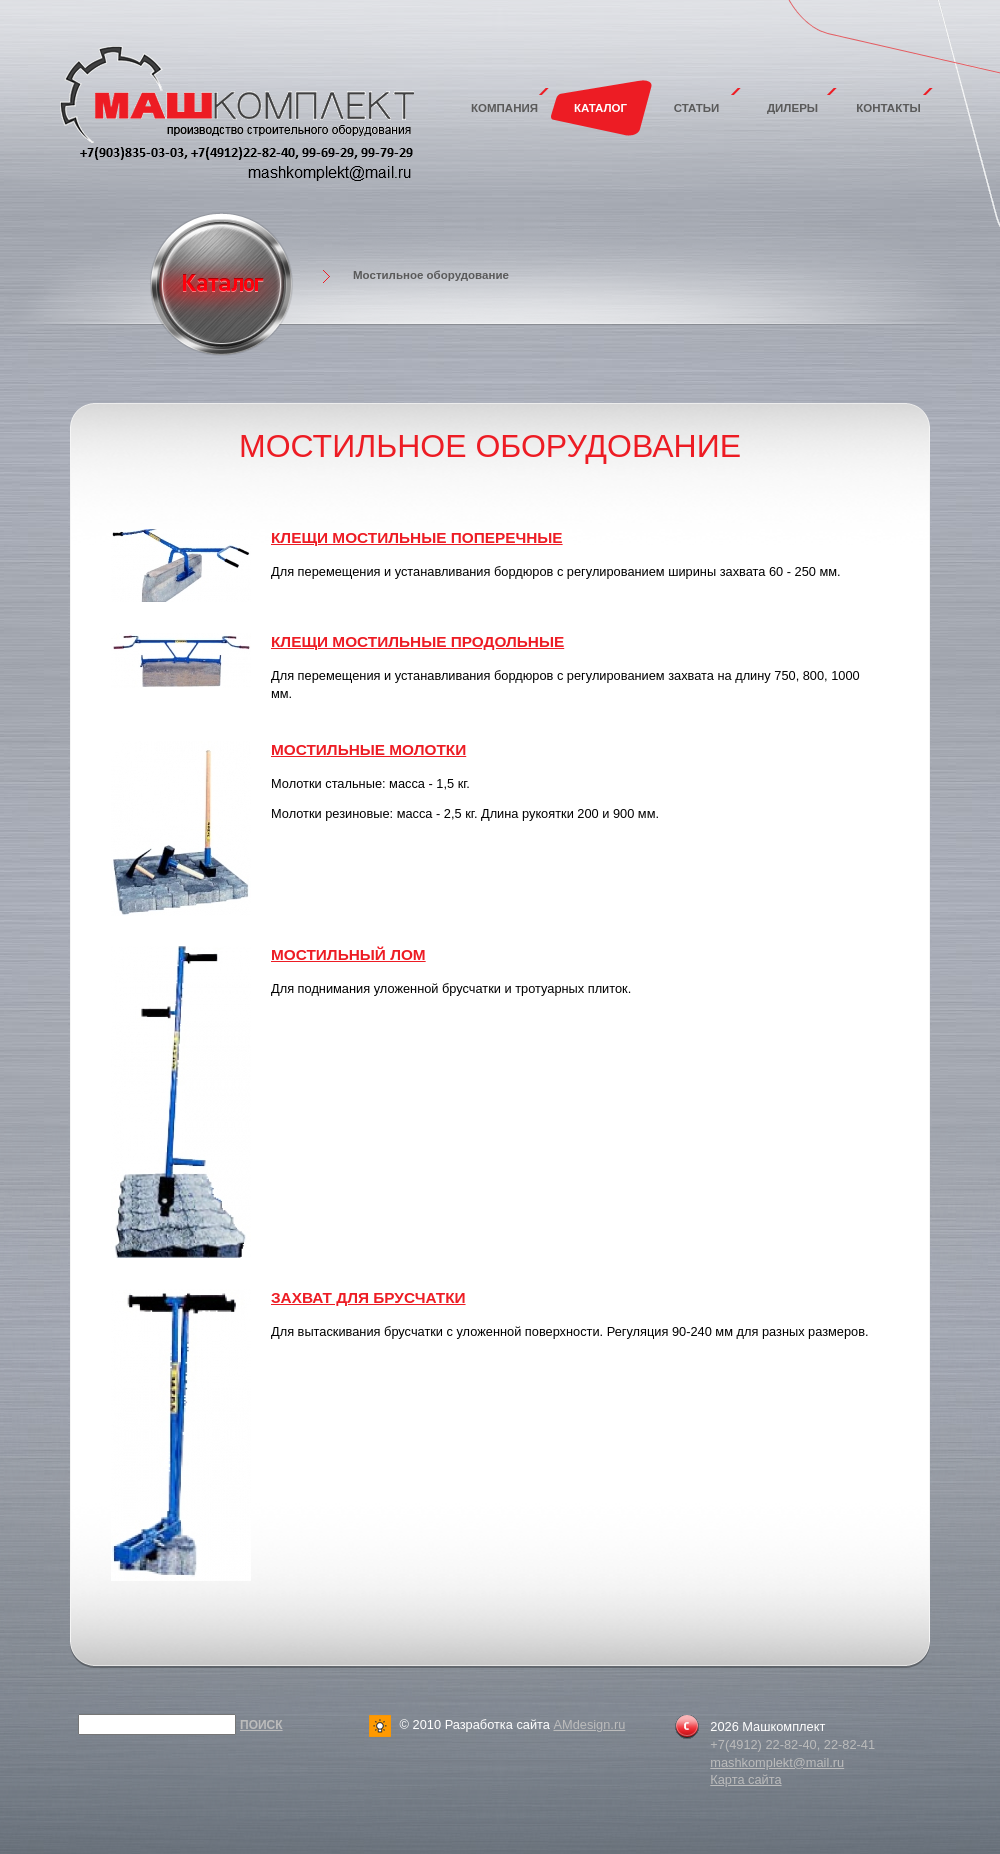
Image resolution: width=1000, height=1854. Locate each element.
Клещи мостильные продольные (417, 641)
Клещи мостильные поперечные (417, 537)
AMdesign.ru (589, 1724)
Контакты (888, 108)
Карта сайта (745, 1779)
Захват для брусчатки (368, 1297)
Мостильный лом (348, 954)
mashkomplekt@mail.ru (777, 1762)
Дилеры (792, 108)
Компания (504, 108)
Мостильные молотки (368, 749)
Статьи (697, 108)
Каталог (600, 108)
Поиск (261, 1725)
